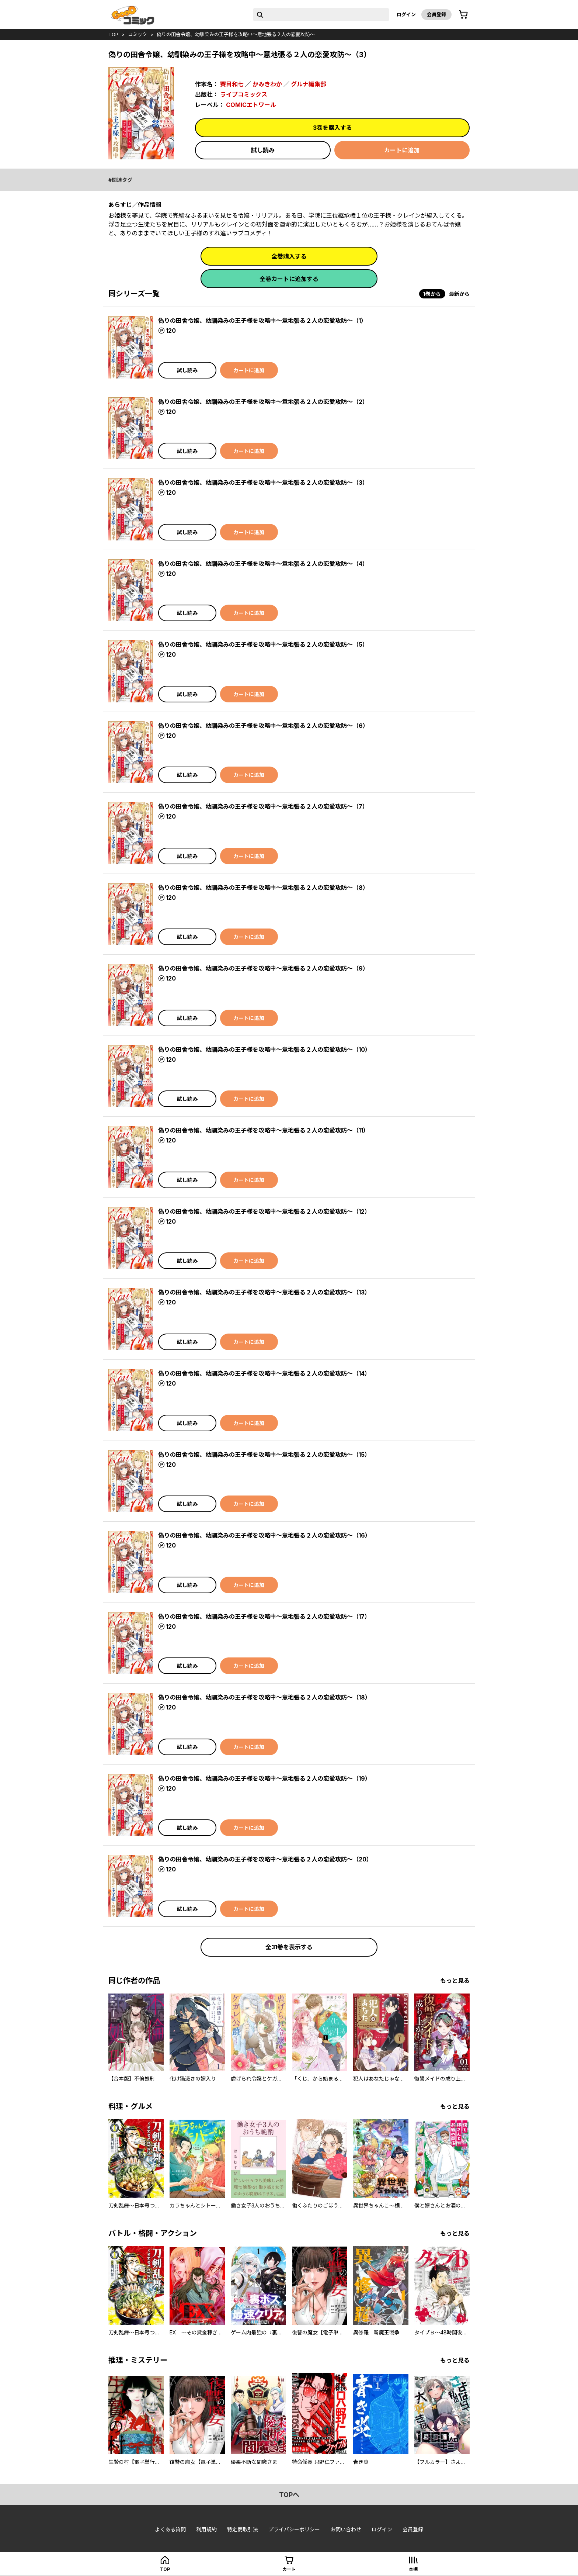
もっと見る (455, 1980)
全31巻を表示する (289, 1947)
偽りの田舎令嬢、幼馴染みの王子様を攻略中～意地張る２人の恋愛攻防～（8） (263, 887)
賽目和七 (232, 84)
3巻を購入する (332, 127)
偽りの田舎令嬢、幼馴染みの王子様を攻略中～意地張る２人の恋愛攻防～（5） (263, 644)
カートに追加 (401, 150)
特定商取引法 (242, 2529)
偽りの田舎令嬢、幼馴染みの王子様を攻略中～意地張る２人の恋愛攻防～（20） (265, 1859)
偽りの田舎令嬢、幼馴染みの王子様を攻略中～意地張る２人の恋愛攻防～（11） (263, 1130)
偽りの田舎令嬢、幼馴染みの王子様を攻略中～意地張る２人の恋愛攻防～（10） (264, 1049)
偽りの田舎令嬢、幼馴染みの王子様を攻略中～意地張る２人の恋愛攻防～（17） (264, 1616)
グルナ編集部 (308, 84)
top (113, 34)
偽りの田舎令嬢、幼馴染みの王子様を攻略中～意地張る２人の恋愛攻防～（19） (264, 1778)
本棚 (413, 2569)
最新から (459, 294)
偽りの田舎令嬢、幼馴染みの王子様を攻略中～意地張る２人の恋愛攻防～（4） (263, 563)
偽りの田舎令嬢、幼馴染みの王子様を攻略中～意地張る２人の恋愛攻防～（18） (264, 1697)
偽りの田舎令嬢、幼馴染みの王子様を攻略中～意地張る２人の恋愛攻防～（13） (264, 1292)
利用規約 (206, 2529)
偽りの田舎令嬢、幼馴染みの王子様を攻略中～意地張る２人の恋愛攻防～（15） (264, 1454)
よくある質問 (170, 2529)
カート (289, 2569)
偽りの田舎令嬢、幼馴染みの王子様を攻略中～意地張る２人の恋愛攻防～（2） (263, 401)
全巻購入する (289, 256)
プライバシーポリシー (294, 2529)
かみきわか (267, 84)
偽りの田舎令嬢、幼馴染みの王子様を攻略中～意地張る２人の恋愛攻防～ (236, 34)
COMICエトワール (251, 104)
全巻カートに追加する (289, 279)
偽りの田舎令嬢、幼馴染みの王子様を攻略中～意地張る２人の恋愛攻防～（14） (264, 1373)
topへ (289, 2495)
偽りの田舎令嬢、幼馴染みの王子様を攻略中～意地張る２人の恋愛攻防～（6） (263, 725)
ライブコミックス (243, 94)
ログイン (406, 14)
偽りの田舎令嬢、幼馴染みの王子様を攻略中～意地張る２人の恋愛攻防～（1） (262, 320)
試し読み (263, 150)
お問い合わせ (345, 2529)
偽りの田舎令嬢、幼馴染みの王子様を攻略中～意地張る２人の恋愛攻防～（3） (263, 482)
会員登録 (436, 14)
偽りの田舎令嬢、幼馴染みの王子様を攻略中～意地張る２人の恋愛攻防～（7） (263, 806)
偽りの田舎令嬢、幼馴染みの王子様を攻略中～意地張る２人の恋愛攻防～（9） (263, 968)
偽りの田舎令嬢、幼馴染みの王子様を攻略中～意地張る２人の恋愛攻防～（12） (264, 1211)
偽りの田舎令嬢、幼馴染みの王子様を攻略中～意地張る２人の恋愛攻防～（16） (264, 1535)
